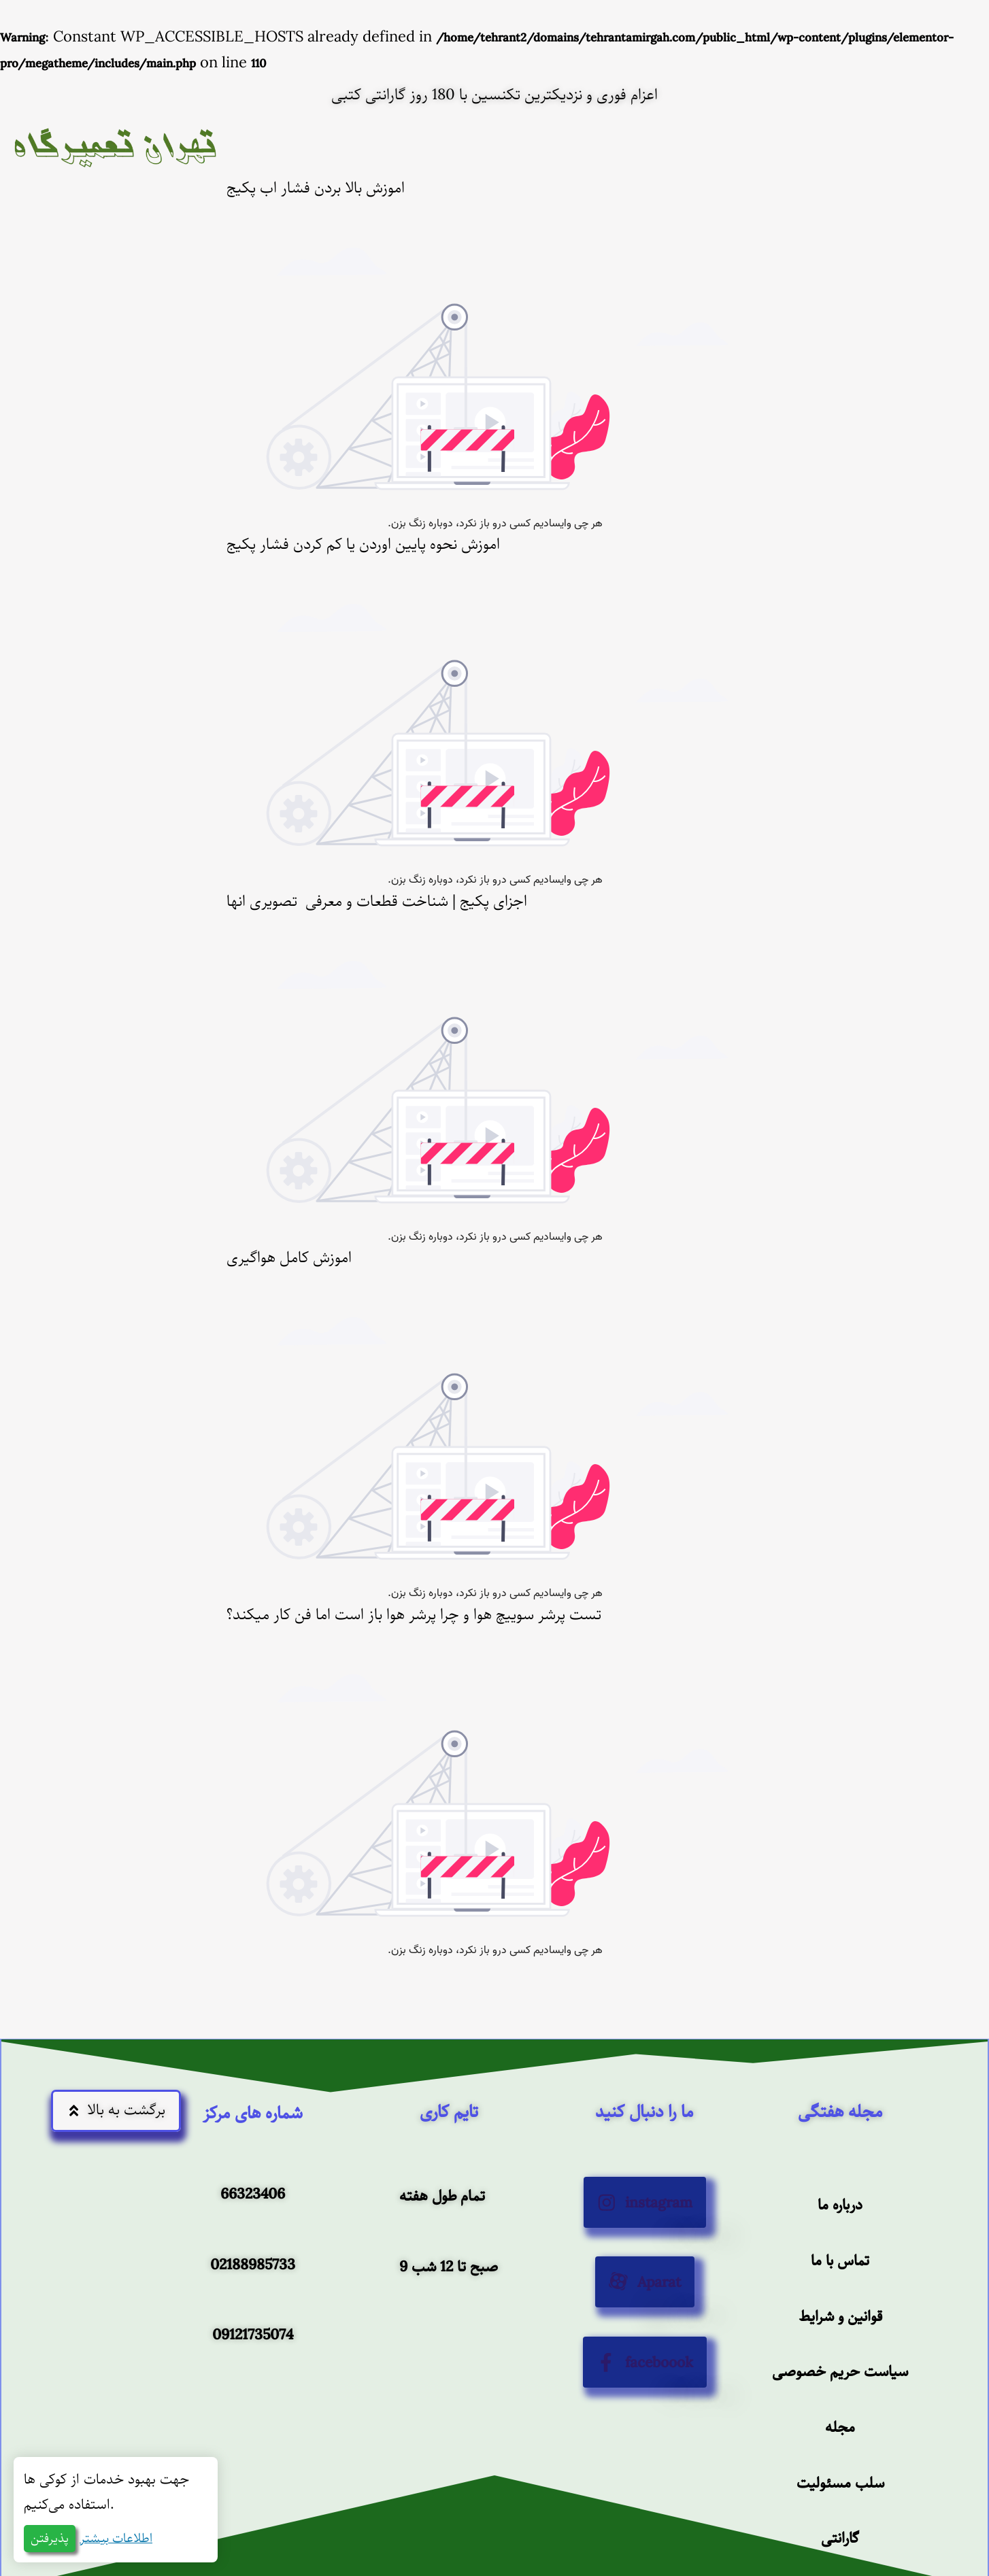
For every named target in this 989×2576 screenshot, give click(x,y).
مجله (839, 2425)
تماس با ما (840, 2258)
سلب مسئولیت (840, 2481)
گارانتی (839, 2537)
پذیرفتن (50, 2538)
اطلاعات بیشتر (116, 2538)
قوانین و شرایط (840, 2314)
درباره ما (840, 2202)
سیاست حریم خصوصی (839, 2369)
